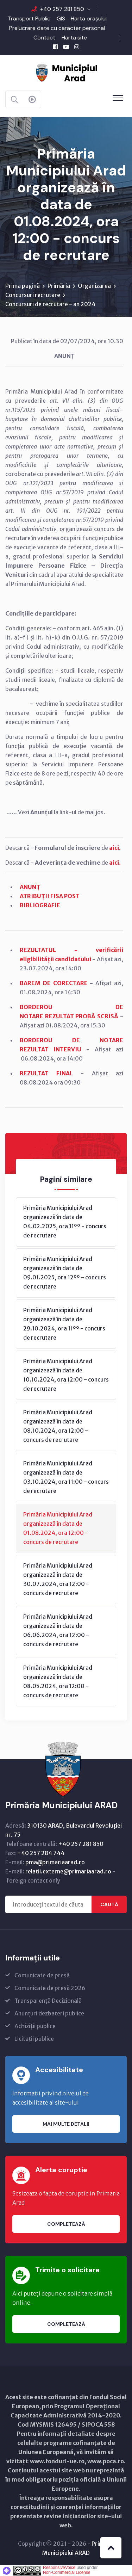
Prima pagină (22, 285)
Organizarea (94, 285)
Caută (109, 1904)
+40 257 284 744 (40, 1853)
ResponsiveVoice (59, 2567)
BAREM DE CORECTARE (54, 983)
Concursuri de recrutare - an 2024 (50, 304)
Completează (66, 2224)
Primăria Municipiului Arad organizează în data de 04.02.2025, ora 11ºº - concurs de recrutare (64, 1221)
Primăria (59, 285)
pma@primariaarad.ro (55, 1862)
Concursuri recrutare (32, 294)
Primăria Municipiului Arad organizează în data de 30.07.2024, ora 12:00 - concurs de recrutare (57, 1579)
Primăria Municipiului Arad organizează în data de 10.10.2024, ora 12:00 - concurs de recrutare (66, 1375)
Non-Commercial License (66, 2572)
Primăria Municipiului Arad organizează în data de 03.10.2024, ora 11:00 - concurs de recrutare (66, 1477)
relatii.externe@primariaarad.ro (68, 1871)
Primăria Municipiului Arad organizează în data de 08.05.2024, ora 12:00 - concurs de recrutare (57, 1681)
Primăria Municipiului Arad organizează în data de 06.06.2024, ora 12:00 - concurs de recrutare (57, 1630)
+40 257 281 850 (62, 9)
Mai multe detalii (66, 2124)
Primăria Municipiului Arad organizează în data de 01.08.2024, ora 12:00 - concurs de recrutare (57, 1528)
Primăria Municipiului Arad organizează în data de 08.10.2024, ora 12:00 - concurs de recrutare (57, 1426)
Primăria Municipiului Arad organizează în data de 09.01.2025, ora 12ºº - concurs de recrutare (64, 1272)
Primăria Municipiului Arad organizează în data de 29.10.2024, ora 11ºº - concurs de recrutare (64, 1323)
